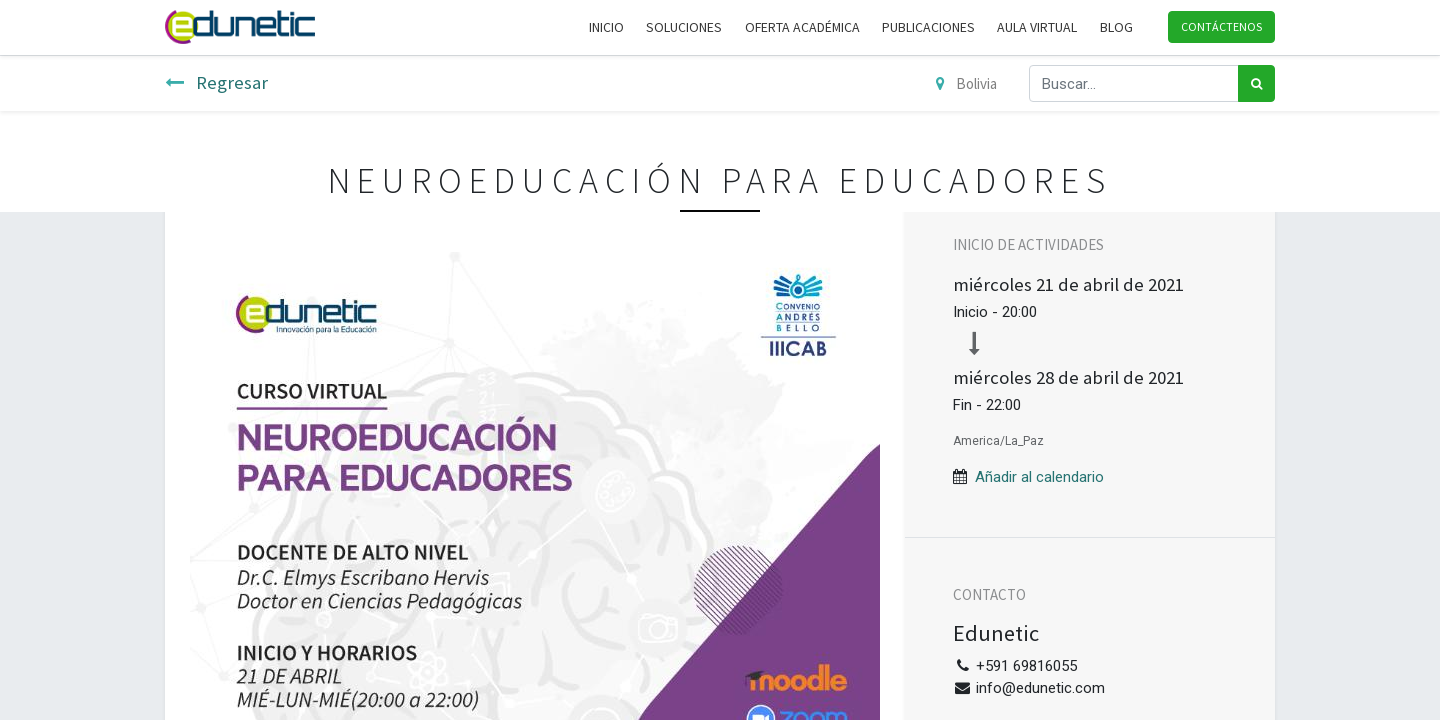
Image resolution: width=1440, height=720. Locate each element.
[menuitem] (606, 27)
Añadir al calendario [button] (1039, 477)
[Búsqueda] (1256, 83)
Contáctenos (1221, 26)
